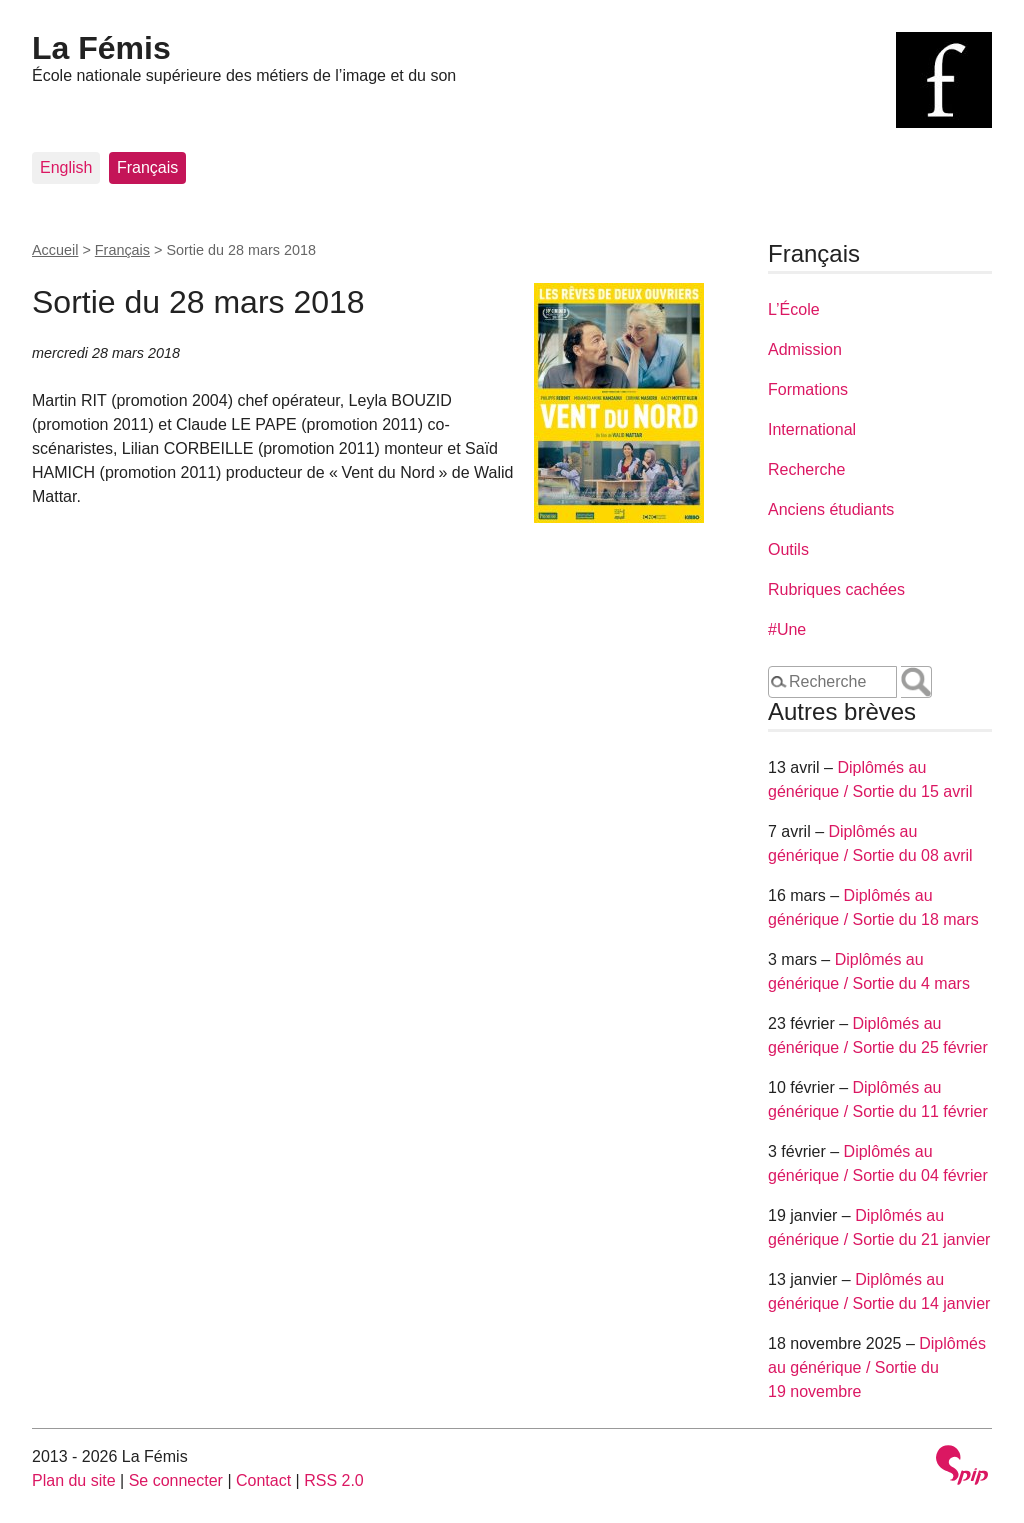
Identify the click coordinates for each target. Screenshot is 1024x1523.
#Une (787, 629)
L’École (794, 309)
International (812, 429)
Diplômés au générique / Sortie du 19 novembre (877, 1367)
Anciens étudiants (831, 509)
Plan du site (74, 1480)
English (66, 167)
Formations (808, 389)
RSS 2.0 (334, 1480)
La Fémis (101, 48)
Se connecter (176, 1480)
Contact (263, 1480)
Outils (788, 549)
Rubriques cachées (836, 589)
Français (147, 167)
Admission (805, 349)
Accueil (55, 250)
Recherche (806, 469)
